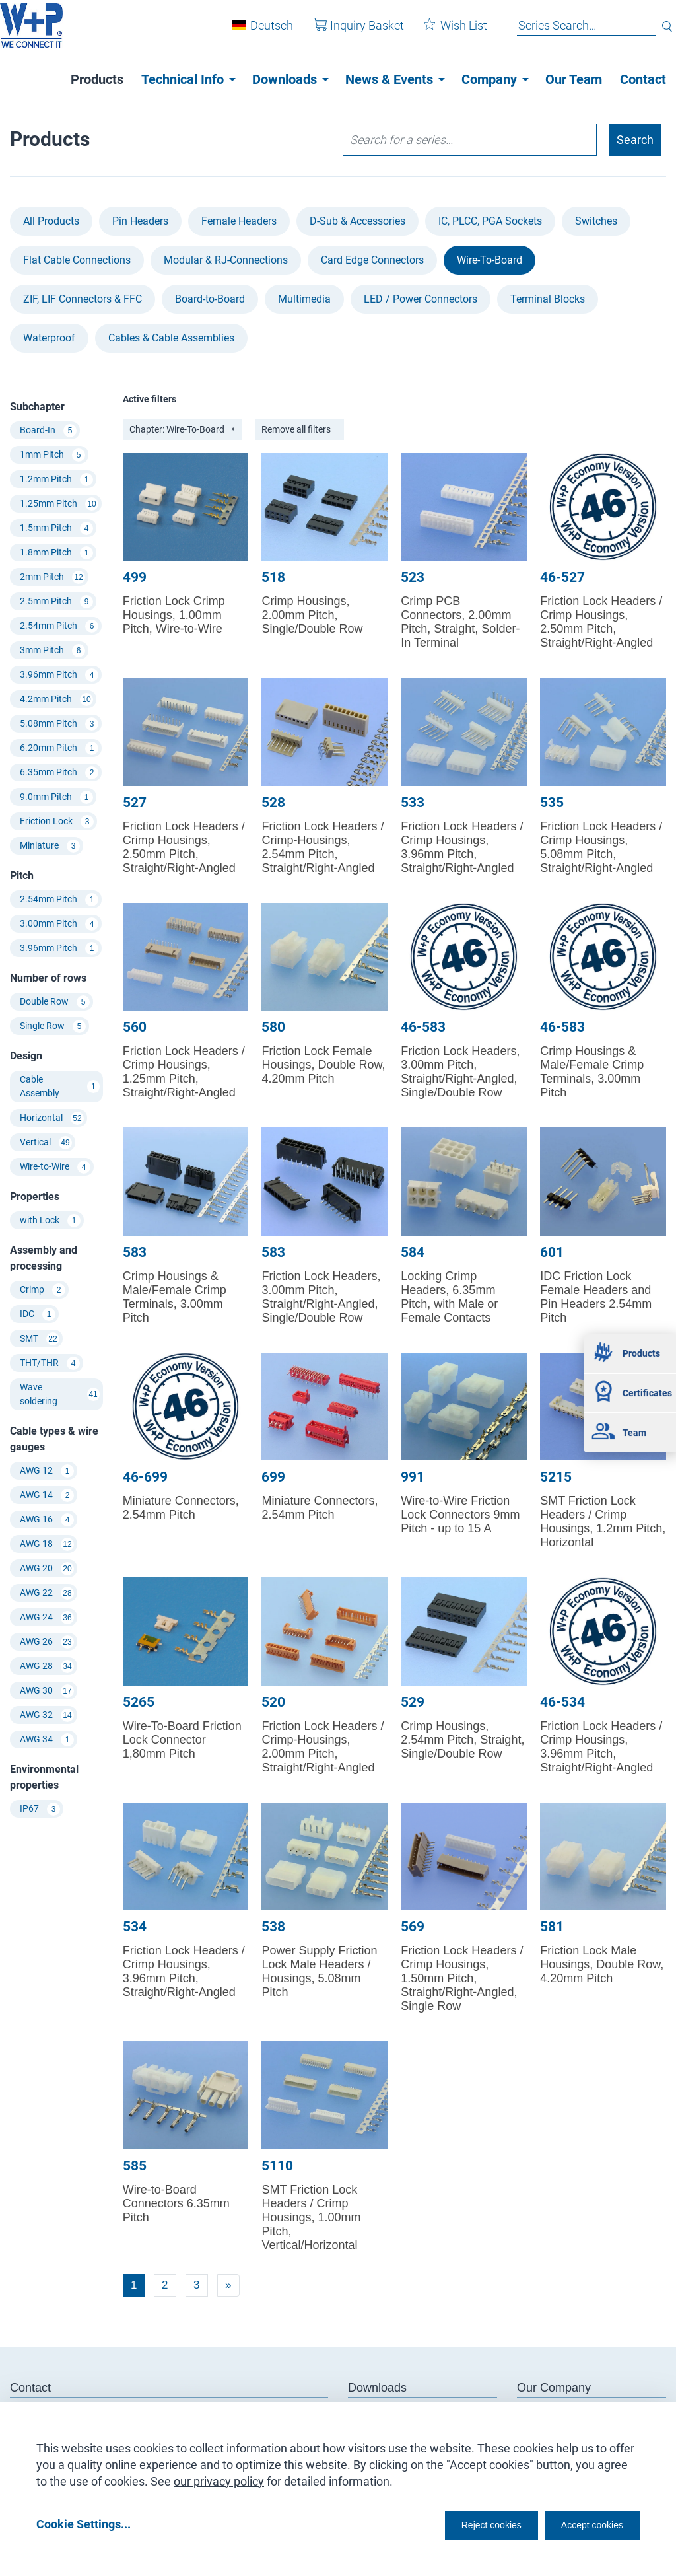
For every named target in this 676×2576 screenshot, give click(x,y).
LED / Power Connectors (420, 299)
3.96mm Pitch (59, 675)
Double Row (55, 1002)
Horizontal (52, 1118)
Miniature (50, 846)
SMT (39, 1338)
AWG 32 (47, 1715)
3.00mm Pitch (59, 924)
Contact (643, 79)
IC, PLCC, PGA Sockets (490, 221)
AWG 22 (47, 1593)
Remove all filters (296, 429)
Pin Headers (140, 221)
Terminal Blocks (547, 299)
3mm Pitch (52, 650)
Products (97, 79)
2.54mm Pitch (59, 626)
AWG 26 (47, 1642)
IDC (37, 1314)
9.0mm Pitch (56, 797)
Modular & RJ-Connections (226, 260)
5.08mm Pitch (59, 724)
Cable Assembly (60, 1086)
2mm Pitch (52, 577)
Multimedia (304, 299)
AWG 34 (47, 1739)
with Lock (50, 1220)
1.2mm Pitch (56, 479)
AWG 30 (47, 1691)
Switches (596, 221)
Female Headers (239, 221)
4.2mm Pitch (56, 699)
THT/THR (50, 1363)
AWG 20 (47, 1568)
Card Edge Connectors (372, 260)
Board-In (48, 430)
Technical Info (182, 79)
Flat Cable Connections (77, 260)
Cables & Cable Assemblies (171, 338)
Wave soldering (60, 1394)
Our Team (573, 79)
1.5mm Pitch (56, 528)
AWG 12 (47, 1471)
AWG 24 (47, 1617)
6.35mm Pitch (59, 772)
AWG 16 (47, 1519)
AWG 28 (47, 1666)
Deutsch (261, 32)
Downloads (284, 79)
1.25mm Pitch (59, 504)
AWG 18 (47, 1544)
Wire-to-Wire (55, 1167)
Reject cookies (458, 2524)
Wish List (445, 32)
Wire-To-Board (489, 260)
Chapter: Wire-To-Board (182, 429)
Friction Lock (57, 821)
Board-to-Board (210, 299)
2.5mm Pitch (56, 601)
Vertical (46, 1142)
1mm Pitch (52, 455)
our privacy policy (219, 2477)
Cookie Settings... (83, 2524)
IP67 (40, 1809)
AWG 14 (47, 1495)
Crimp (42, 1290)
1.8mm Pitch (56, 552)
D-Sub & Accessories (357, 221)
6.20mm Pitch (59, 748)
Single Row (53, 1026)
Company (489, 79)
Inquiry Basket (348, 32)
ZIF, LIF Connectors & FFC (82, 299)
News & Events (389, 79)
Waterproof (49, 338)
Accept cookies (583, 2524)
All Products (51, 221)
